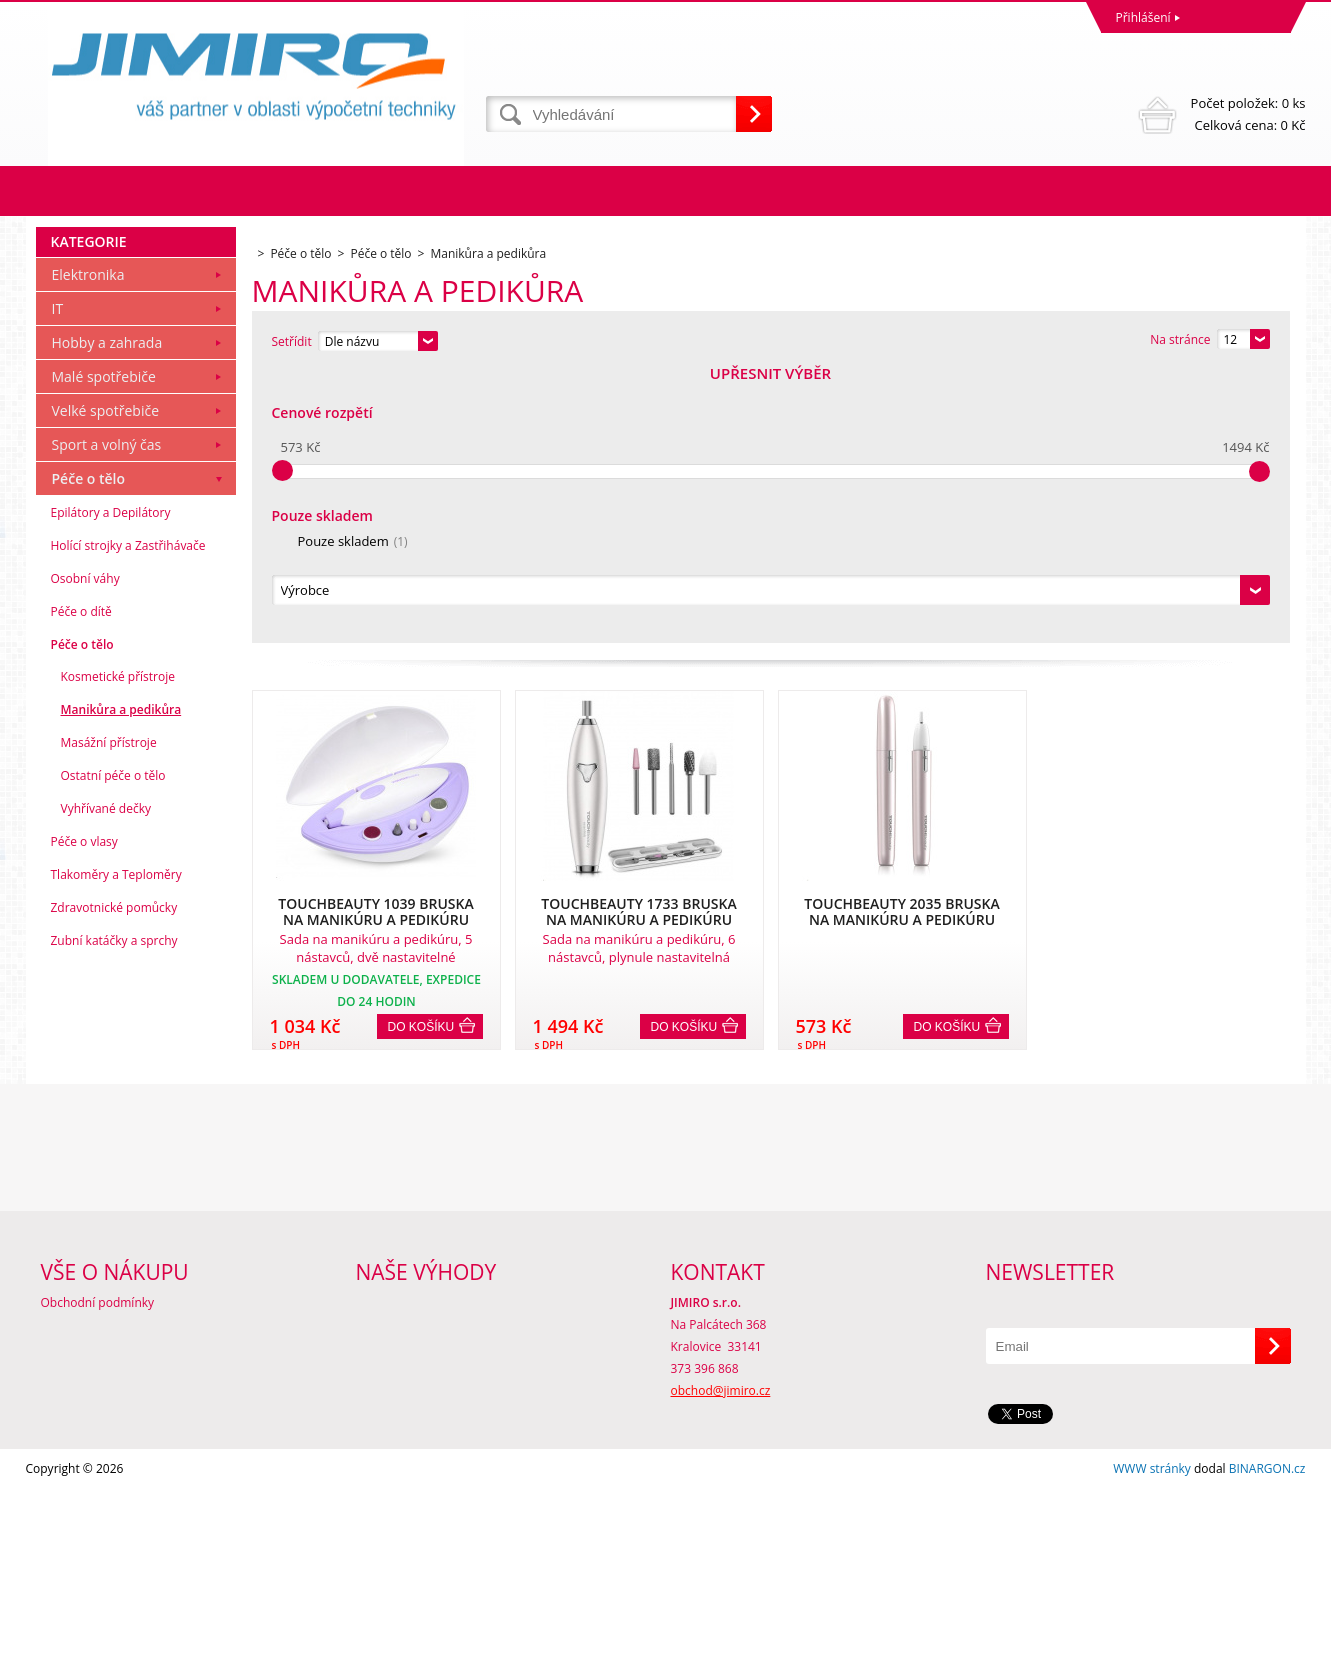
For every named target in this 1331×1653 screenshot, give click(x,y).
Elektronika (88, 546)
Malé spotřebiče (104, 648)
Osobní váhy (85, 850)
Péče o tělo (89, 750)
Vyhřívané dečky (106, 1080)
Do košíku (421, 755)
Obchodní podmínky (98, 1466)
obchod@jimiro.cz (721, 1554)
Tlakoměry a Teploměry (116, 1146)
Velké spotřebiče (106, 682)
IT (58, 580)
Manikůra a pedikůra (121, 981)
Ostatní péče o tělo (113, 1047)
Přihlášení (1143, 17)
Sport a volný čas (107, 716)
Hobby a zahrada (107, 614)
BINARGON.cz (1267, 1632)
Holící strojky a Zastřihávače (128, 817)
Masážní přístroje (109, 1014)
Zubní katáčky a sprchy (114, 1212)
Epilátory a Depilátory (111, 784)
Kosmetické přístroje (118, 948)
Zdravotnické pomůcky (114, 1179)
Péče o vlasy (84, 1113)
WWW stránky (1152, 1632)
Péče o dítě (81, 883)
